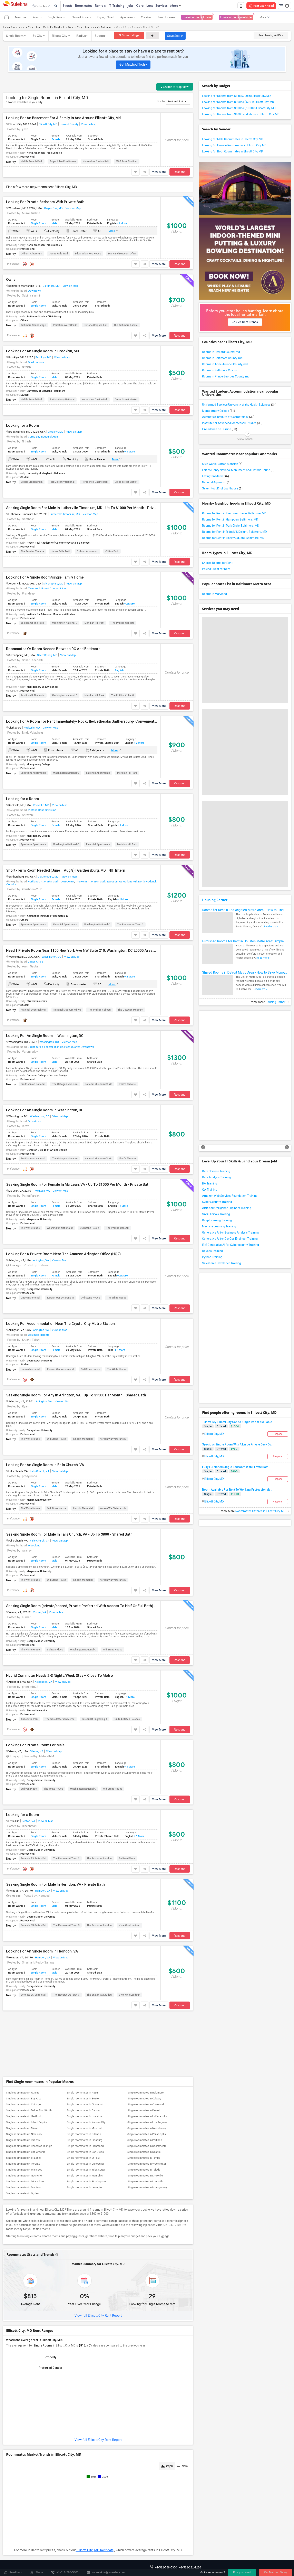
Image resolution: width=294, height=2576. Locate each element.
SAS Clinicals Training (216, 1143)
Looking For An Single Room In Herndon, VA (42, 1952)
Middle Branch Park (31, 162)
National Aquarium (216, 483)
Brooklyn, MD (43, 358)
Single (208, 1284)
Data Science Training (216, 1100)
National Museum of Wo (67, 1010)
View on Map (88, 125)
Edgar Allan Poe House (63, 162)
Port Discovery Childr (65, 326)
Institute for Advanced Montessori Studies (51, 615)
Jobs (139, 6)
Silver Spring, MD (53, 584)
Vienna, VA (39, 1612)
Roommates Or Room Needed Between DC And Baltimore (53, 650)
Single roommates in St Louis (23, 2097)
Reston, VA (28, 1821)
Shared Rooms (81, 18)
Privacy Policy (220, 2555)
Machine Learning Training (219, 1155)
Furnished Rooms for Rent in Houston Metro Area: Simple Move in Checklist (245, 942)
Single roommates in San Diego (85, 2091)
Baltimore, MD (51, 286)
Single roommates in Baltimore (145, 2032)
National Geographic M (33, 1010)
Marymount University (39, 1220)
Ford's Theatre (127, 1085)
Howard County (69, 125)
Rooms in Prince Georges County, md (225, 377)
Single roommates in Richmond (85, 2085)
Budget (100, 36)
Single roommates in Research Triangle (29, 2085)
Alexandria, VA (43, 1682)
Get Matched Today (133, 65)
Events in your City (18, 2539)
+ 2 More (129, 604)
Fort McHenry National (62, 400)
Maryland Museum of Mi (122, 254)
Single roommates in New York (24, 2073)
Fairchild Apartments (98, 773)
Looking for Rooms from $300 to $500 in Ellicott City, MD (238, 102)
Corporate (73, 2554)
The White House (30, 1228)
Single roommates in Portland (144, 2079)
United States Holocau (127, 1719)
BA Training (209, 1112)
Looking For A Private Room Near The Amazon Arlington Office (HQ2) (63, 1255)
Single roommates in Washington (147, 2103)
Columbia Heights (38, 1335)
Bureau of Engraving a (94, 1719)
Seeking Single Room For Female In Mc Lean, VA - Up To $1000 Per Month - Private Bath (78, 1185)
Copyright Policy (268, 2555)
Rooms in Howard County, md (221, 352)
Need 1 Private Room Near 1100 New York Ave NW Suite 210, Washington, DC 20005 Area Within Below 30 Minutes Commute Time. (81, 951)
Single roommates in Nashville (24, 2115)
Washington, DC (51, 957)
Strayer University (37, 1002)
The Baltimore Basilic (126, 326)
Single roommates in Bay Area (23, 2038)
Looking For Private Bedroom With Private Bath (45, 203)
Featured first (177, 102)
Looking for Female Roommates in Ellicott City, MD (234, 146)
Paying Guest (105, 18)
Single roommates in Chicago (23, 2043)
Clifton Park (112, 552)
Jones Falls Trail (58, 254)
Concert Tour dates (86, 2539)
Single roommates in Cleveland (145, 2043)
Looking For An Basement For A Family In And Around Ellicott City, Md (63, 119)
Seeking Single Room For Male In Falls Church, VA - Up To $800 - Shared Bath (69, 1535)
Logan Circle (35, 962)
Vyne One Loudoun (129, 1926)
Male (54, 224)
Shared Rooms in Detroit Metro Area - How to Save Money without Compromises (245, 973)
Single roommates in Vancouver (85, 2103)
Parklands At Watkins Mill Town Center (51, 882)
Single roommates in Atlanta (22, 2032)
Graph (167, 2406)
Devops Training (212, 1180)
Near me (21, 18)
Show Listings (129, 36)
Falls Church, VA (39, 1471)
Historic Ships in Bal (95, 326)
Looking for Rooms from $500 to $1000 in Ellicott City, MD (239, 108)
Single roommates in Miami (22, 2067)
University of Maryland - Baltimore (46, 391)
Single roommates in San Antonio (26, 2091)
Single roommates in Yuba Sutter (86, 2109)
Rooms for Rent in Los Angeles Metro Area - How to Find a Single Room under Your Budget (245, 911)
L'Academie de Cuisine (219, 430)
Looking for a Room (22, 426)
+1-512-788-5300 (166, 2507)
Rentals (109, 6)
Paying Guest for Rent (216, 569)
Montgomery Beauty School (42, 687)
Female (55, 140)
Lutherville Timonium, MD (65, 514)
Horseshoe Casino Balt (96, 162)
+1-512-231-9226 (190, 2507)
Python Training (212, 1186)
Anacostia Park (29, 1719)
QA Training (209, 1118)
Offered (221, 1284)
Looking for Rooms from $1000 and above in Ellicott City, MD (240, 115)
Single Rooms (57, 18)
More (184, 6)
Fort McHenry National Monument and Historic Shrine (238, 470)
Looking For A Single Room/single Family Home (45, 578)
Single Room (14, 36)
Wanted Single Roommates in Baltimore (89, 28)
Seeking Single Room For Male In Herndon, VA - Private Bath (55, 1885)
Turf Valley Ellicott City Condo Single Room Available (237, 1279)
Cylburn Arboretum (31, 254)
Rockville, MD (32, 728)
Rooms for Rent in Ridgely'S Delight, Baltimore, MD (234, 532)
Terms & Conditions (195, 2555)
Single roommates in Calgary (144, 2038)
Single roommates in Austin (83, 2032)
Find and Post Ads (73, 2510)
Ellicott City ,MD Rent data (95, 2490)
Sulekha (15, 6)
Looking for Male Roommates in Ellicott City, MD (232, 140)
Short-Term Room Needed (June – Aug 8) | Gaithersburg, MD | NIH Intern (65, 871)
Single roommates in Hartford (23, 2055)
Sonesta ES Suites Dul (33, 1859)
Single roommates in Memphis (85, 2115)
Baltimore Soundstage (33, 326)
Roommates (92, 6)
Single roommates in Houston (84, 2055)
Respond (179, 172)
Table (182, 2406)
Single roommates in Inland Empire (26, 2061)
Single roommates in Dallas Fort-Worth (29, 2049)
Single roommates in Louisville (145, 2121)
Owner (11, 280)
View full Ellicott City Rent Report (98, 2255)
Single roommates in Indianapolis (147, 2055)
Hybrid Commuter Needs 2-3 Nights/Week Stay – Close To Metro (59, 1676)
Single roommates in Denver (83, 2049)
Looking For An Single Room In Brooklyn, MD (42, 352)
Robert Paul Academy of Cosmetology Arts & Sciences (58, 543)
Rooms (37, 18)
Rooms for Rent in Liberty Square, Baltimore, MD (233, 538)
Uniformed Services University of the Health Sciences (239, 405)
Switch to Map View (175, 87)
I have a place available (236, 18)
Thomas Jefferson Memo (60, 1719)
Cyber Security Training (217, 1131)
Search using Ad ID (270, 36)
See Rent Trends (245, 323)
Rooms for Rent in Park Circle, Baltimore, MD (230, 526)
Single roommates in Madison (23, 2126)
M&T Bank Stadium (126, 162)
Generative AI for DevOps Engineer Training (230, 1168)
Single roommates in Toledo (143, 2109)
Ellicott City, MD (48, 125)
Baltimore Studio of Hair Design (44, 317)
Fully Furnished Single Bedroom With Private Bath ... (236, 1324)
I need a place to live (197, 18)
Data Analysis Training (216, 1106)
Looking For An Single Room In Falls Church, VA (45, 1466)
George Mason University (41, 1641)
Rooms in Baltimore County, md (222, 358)
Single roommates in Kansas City (86, 2061)
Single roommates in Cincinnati (85, 2043)
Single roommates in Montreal (84, 2067)
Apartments (127, 18)
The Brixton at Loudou (99, 1859)
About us (155, 2555)
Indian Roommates (13, 28)
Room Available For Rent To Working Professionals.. (237, 1347)
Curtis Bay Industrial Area (43, 437)
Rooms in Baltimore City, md (220, 371)
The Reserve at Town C (130, 925)
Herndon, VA (42, 1891)
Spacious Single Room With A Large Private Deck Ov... (237, 1302)
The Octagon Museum (130, 1010)
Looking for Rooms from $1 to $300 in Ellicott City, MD (236, 96)
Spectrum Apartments (33, 773)
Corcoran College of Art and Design (47, 1076)
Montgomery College (38, 765)
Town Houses (166, 18)
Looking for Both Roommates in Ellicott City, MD (232, 152)
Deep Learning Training (217, 1149)
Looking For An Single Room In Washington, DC (45, 1036)
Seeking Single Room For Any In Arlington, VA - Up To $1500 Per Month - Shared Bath (76, 1396)
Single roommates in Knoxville (145, 2115)
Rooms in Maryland (214, 594)
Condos (146, 18)
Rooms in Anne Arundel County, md (225, 365)
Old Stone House (89, 1228)
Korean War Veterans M (60, 1298)
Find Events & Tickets (73, 2530)
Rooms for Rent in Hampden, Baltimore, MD (230, 520)
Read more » (271, 927)
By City (37, 36)
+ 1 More (121, 224)
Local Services (165, 6)
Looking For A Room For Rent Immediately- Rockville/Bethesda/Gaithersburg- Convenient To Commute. (81, 722)
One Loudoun (36, 363)
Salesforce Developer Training (221, 1192)
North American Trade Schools (44, 153)
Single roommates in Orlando (84, 2073)
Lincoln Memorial (30, 1298)
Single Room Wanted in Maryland (46, 28)
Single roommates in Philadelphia (147, 2073)
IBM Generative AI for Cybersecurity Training (230, 1174)
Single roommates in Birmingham (86, 2121)
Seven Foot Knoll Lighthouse (222, 489)
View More (159, 172)
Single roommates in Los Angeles (147, 2061)
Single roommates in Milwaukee (25, 2121)
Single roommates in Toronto (23, 2103)
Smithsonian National (33, 1085)
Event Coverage (16, 2545)
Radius (81, 36)
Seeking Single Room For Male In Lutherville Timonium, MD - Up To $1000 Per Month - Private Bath (81, 509)
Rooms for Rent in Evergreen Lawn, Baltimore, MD (234, 514)
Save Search (175, 36)
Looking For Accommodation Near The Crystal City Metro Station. (61, 1324)
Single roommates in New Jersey (146, 2067)
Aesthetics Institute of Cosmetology (47, 916)
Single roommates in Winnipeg (24, 2109)
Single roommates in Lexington (85, 2126)
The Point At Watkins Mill (90, 882)
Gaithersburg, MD (48, 877)
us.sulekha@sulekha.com (171, 2516)
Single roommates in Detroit (143, 2049)
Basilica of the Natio (33, 623)
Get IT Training (73, 2520)
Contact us (172, 2555)
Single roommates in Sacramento (147, 2085)
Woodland (34, 1546)
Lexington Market (215, 477)
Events (76, 6)
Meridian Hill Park (94, 623)
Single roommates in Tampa (143, 2097)
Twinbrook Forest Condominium (47, 589)
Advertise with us (244, 2555)
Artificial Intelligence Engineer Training (226, 1137)
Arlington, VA (41, 1261)
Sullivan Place (55, 1650)
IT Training (125, 6)
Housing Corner (214, 900)
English (119, 671)
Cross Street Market (126, 400)
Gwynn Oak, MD (53, 208)
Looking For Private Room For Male (35, 1746)
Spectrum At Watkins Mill (122, 882)
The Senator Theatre (32, 552)
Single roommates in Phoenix (23, 2079)
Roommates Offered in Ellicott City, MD (262, 1368)
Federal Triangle (53, 1047)
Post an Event (82, 2545)
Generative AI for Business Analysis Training (230, 1161)
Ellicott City (59, 36)
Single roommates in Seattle (143, 2091)
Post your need (242, 2572)
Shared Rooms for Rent (217, 563)
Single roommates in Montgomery (147, 2126)
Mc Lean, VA (42, 1191)
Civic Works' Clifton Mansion (222, 464)
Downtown (34, 291)
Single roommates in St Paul (83, 2097)
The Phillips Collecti (122, 623)
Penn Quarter (72, 1047)
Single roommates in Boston (83, 2038)
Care (148, 6)
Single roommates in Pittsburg (84, 2079)
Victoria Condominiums (42, 810)
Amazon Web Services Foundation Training (229, 1125)
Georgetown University (39, 1290)
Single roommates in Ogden (22, 2132)
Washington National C (64, 623)
